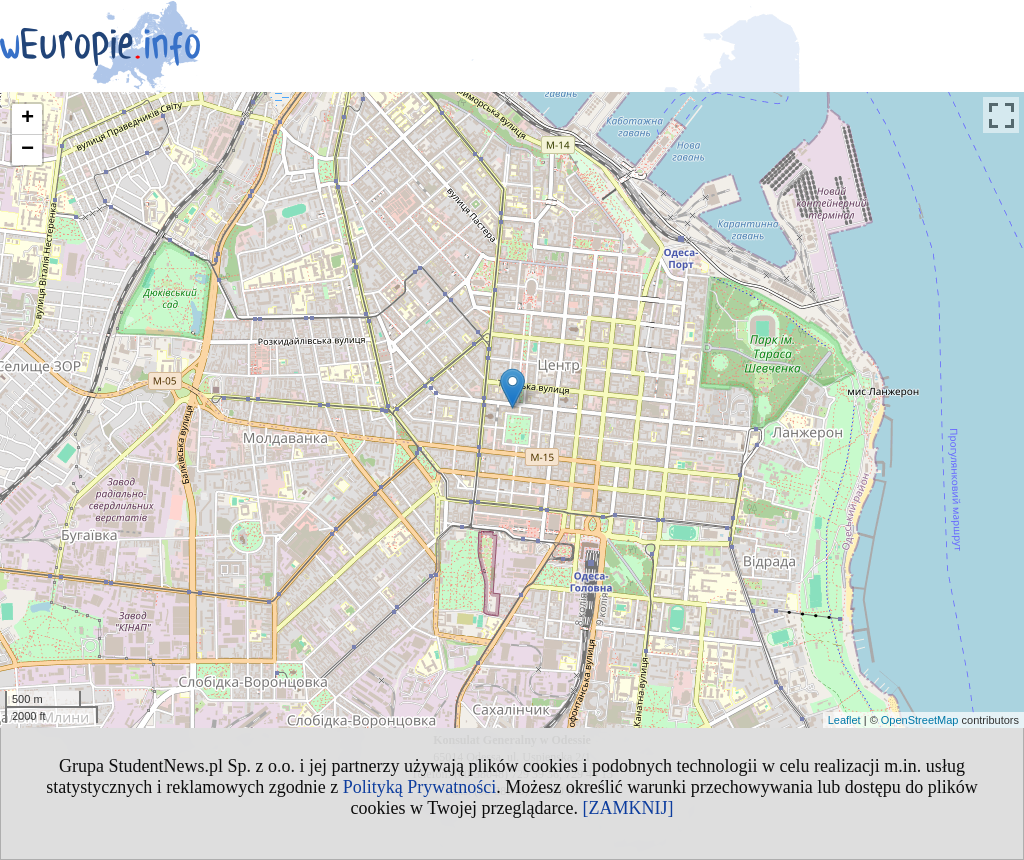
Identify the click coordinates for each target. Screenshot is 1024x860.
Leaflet (844, 720)
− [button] (27, 150)
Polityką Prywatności (420, 787)
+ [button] (27, 119)
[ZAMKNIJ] (627, 808)
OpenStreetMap (920, 720)
